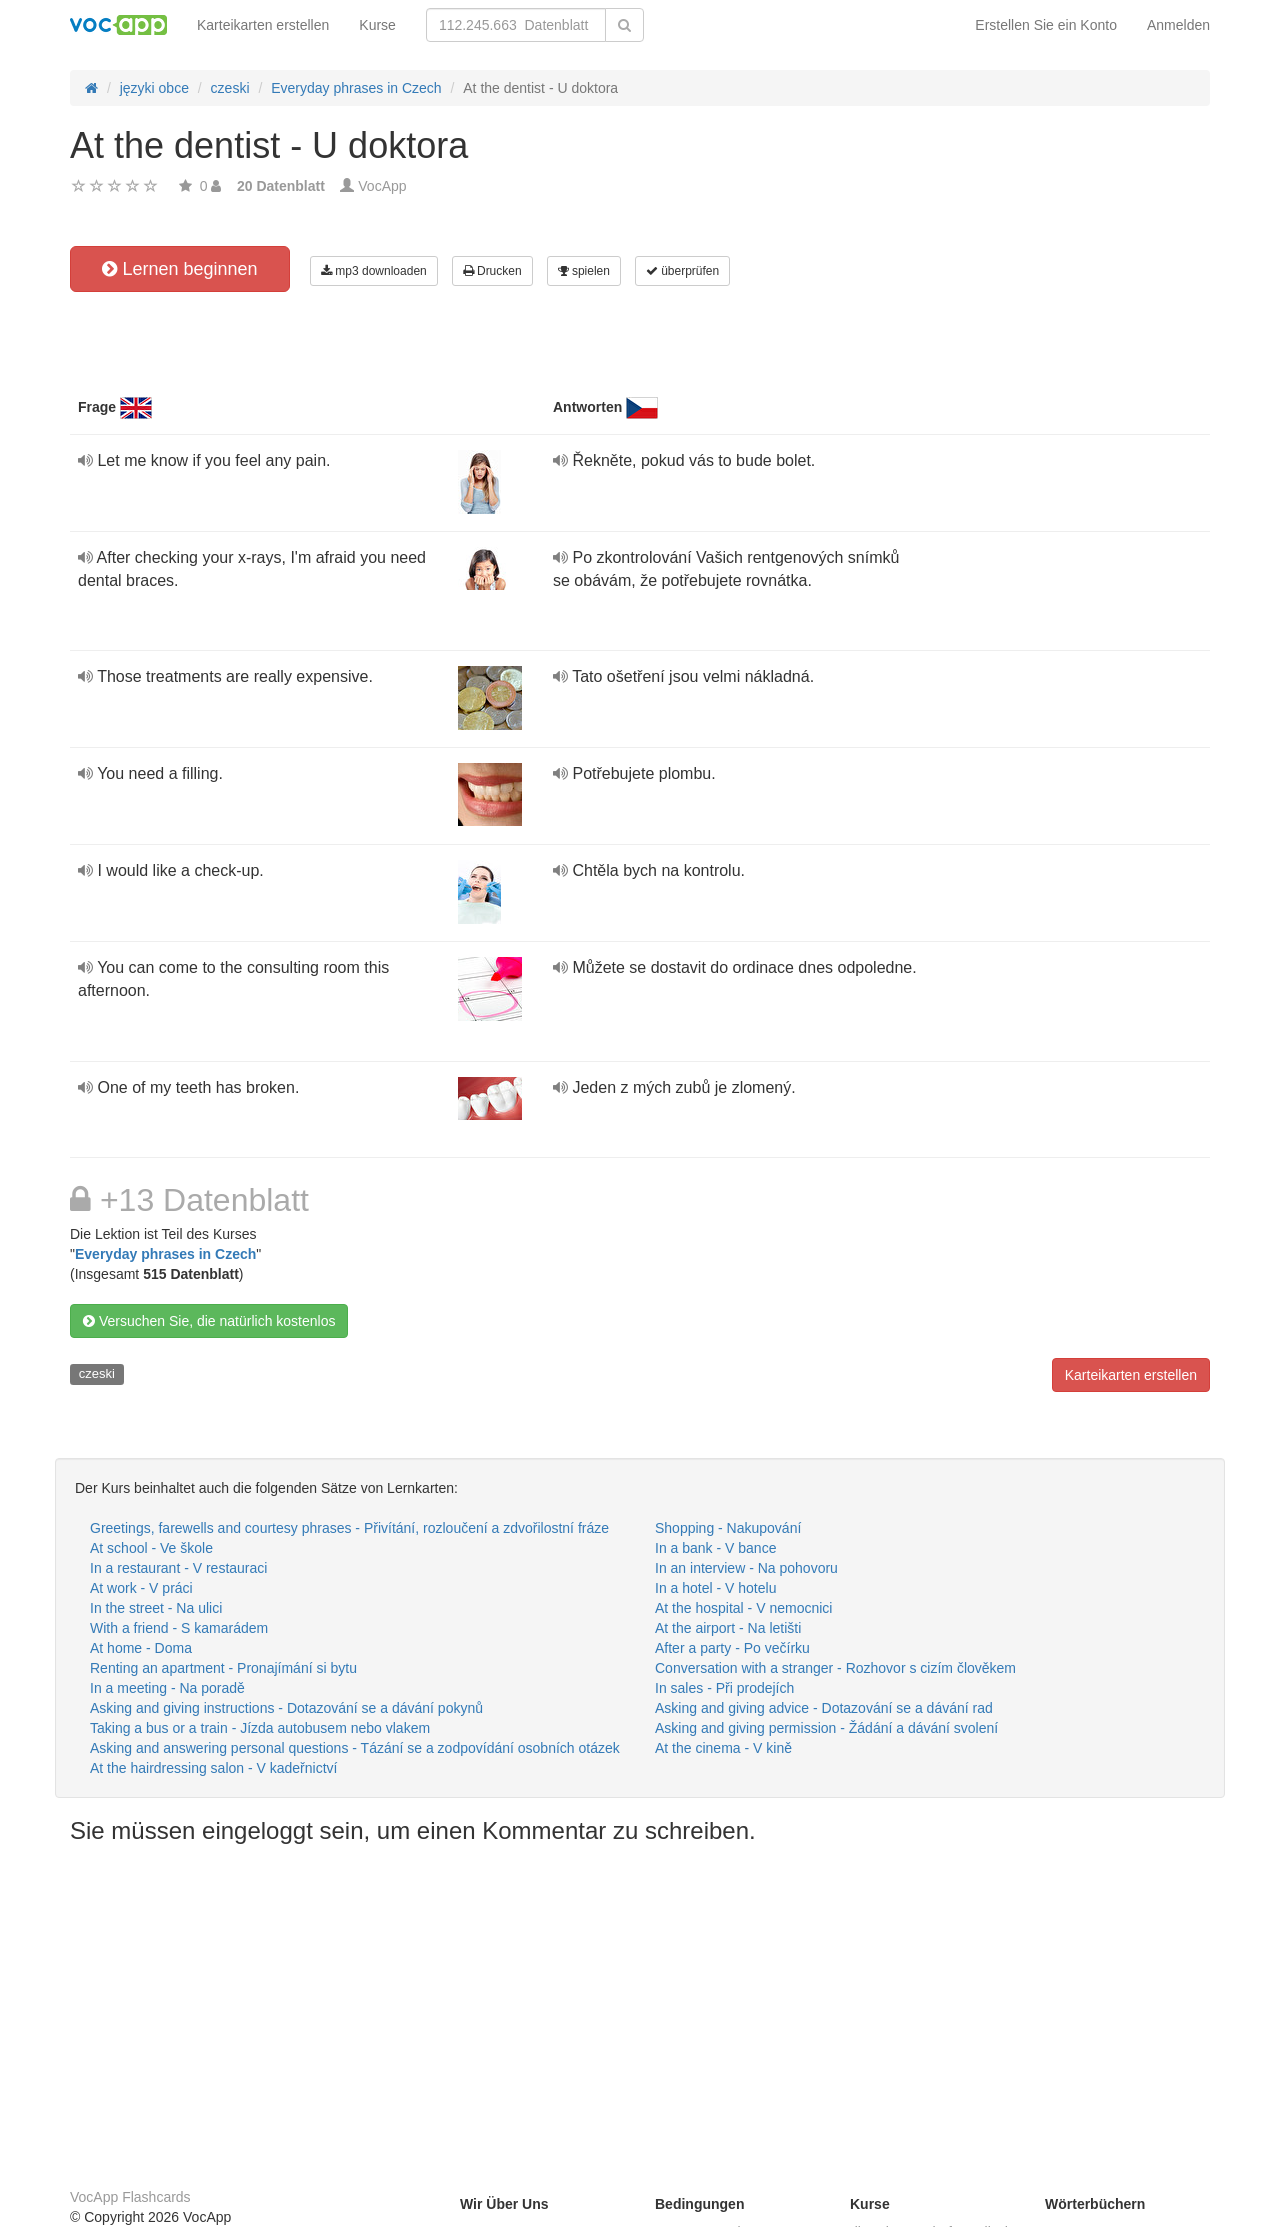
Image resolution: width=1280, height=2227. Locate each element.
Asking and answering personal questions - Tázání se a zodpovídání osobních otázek (355, 1748)
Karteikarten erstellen (263, 25)
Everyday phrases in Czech (165, 1254)
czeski (97, 1373)
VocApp (382, 186)
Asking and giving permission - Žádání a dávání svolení (826, 1728)
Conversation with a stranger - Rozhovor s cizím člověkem (835, 1668)
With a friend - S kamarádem (179, 1628)
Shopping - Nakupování (728, 1528)
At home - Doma (141, 1648)
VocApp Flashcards (130, 2197)
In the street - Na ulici (156, 1608)
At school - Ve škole (151, 1548)
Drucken (492, 271)
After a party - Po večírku (732, 1648)
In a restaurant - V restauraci (178, 1568)
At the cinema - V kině (723, 1748)
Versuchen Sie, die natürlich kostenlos (209, 1321)
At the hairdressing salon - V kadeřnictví (213, 1768)
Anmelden (1178, 25)
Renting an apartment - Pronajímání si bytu (223, 1668)
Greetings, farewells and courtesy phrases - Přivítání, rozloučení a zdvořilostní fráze (349, 1528)
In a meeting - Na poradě (167, 1688)
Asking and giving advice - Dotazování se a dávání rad (824, 1708)
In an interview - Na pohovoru (746, 1568)
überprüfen (682, 271)
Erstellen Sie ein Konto (1046, 25)
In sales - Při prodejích (724, 1688)
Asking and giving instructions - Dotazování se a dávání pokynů (286, 1708)
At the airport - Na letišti (728, 1628)
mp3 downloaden (374, 271)
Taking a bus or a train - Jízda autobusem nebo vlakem (260, 1728)
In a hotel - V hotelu (715, 1588)
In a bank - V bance (715, 1548)
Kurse (377, 25)
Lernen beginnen (179, 269)
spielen (584, 271)
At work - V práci (141, 1588)
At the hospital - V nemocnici (743, 1608)
